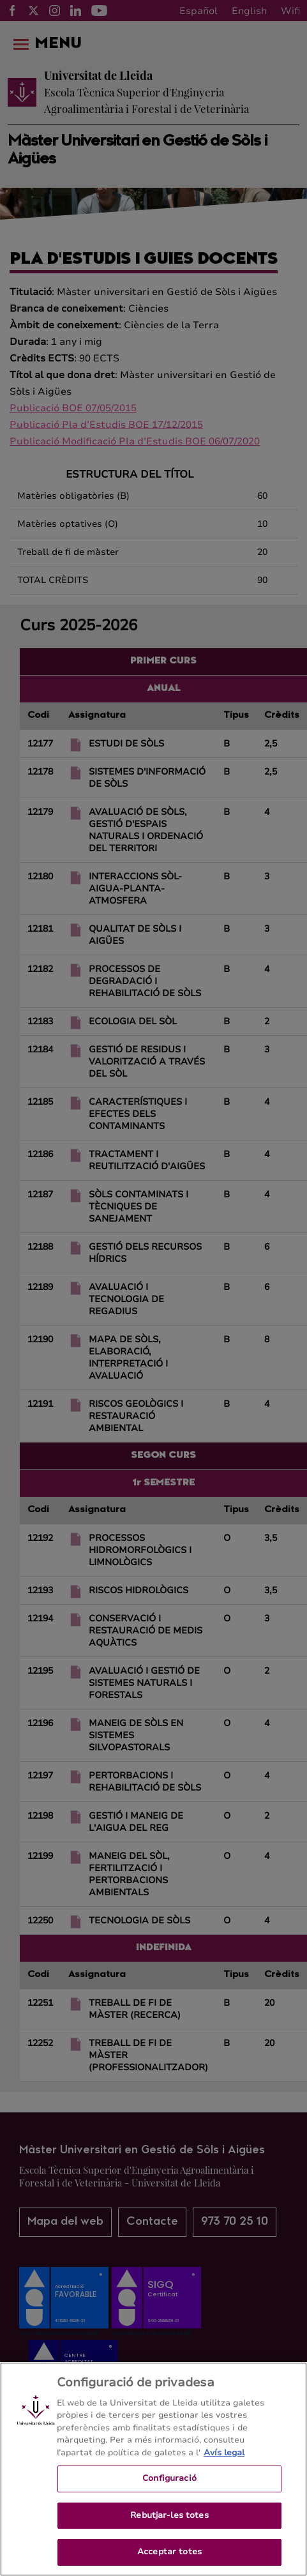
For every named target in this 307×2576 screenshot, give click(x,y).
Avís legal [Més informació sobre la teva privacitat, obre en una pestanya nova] (224, 2462)
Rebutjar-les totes (169, 2525)
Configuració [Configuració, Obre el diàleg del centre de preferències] (169, 2488)
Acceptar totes (169, 2562)
